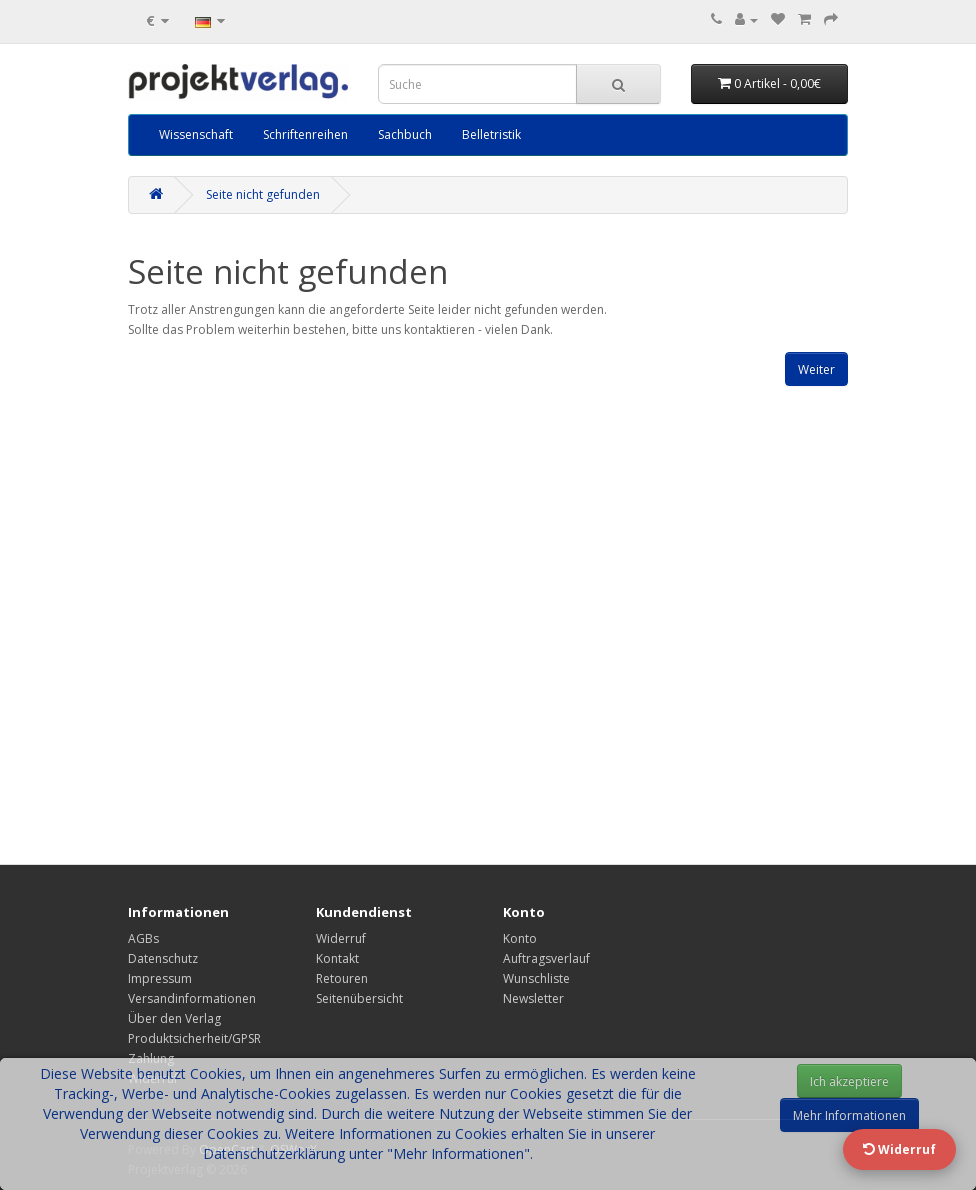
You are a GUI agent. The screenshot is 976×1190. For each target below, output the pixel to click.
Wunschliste (536, 978)
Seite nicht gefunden (263, 194)
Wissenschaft (196, 134)
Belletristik (491, 134)
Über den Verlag (174, 1018)
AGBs (143, 938)
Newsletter (533, 998)
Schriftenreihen (305, 134)
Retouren (342, 978)
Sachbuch (405, 134)
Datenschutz (163, 958)
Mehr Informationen (849, 1115)
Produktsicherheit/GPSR (194, 1038)
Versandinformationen (192, 998)
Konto (520, 938)
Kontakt (337, 958)
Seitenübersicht (359, 998)
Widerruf (341, 938)
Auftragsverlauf (546, 958)
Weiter (816, 369)
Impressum (160, 978)
